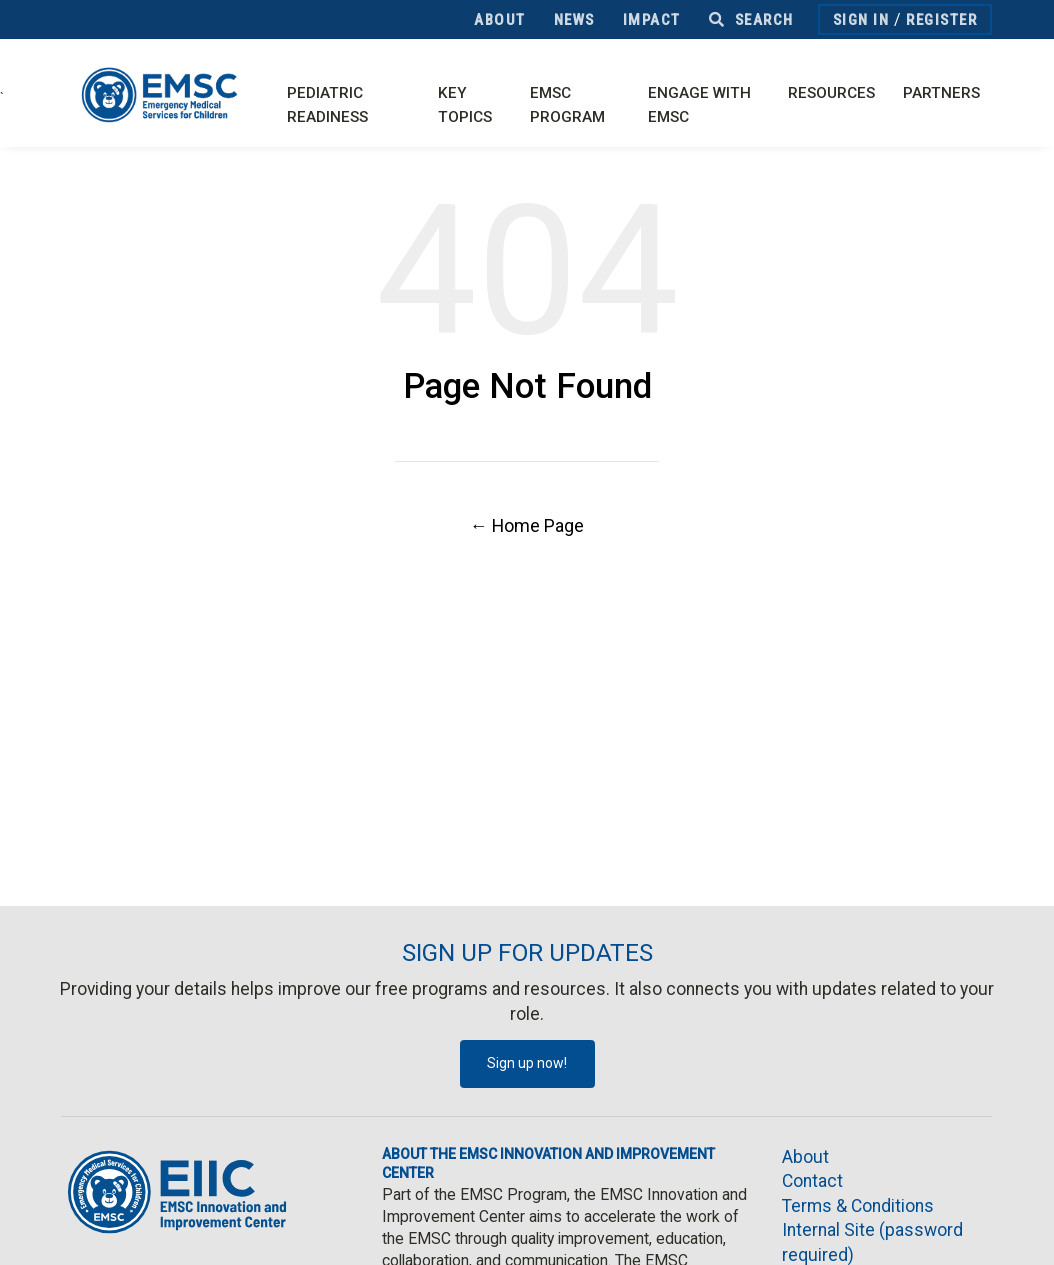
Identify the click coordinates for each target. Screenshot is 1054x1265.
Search (751, 20)
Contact (812, 1181)
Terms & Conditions (858, 1206)
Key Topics (465, 105)
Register (941, 20)
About (500, 20)
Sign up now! (527, 1063)
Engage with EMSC (699, 105)
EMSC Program (567, 105)
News (574, 20)
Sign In (861, 20)
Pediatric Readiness (327, 105)
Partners (941, 93)
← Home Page (527, 525)
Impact (652, 20)
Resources (831, 93)
